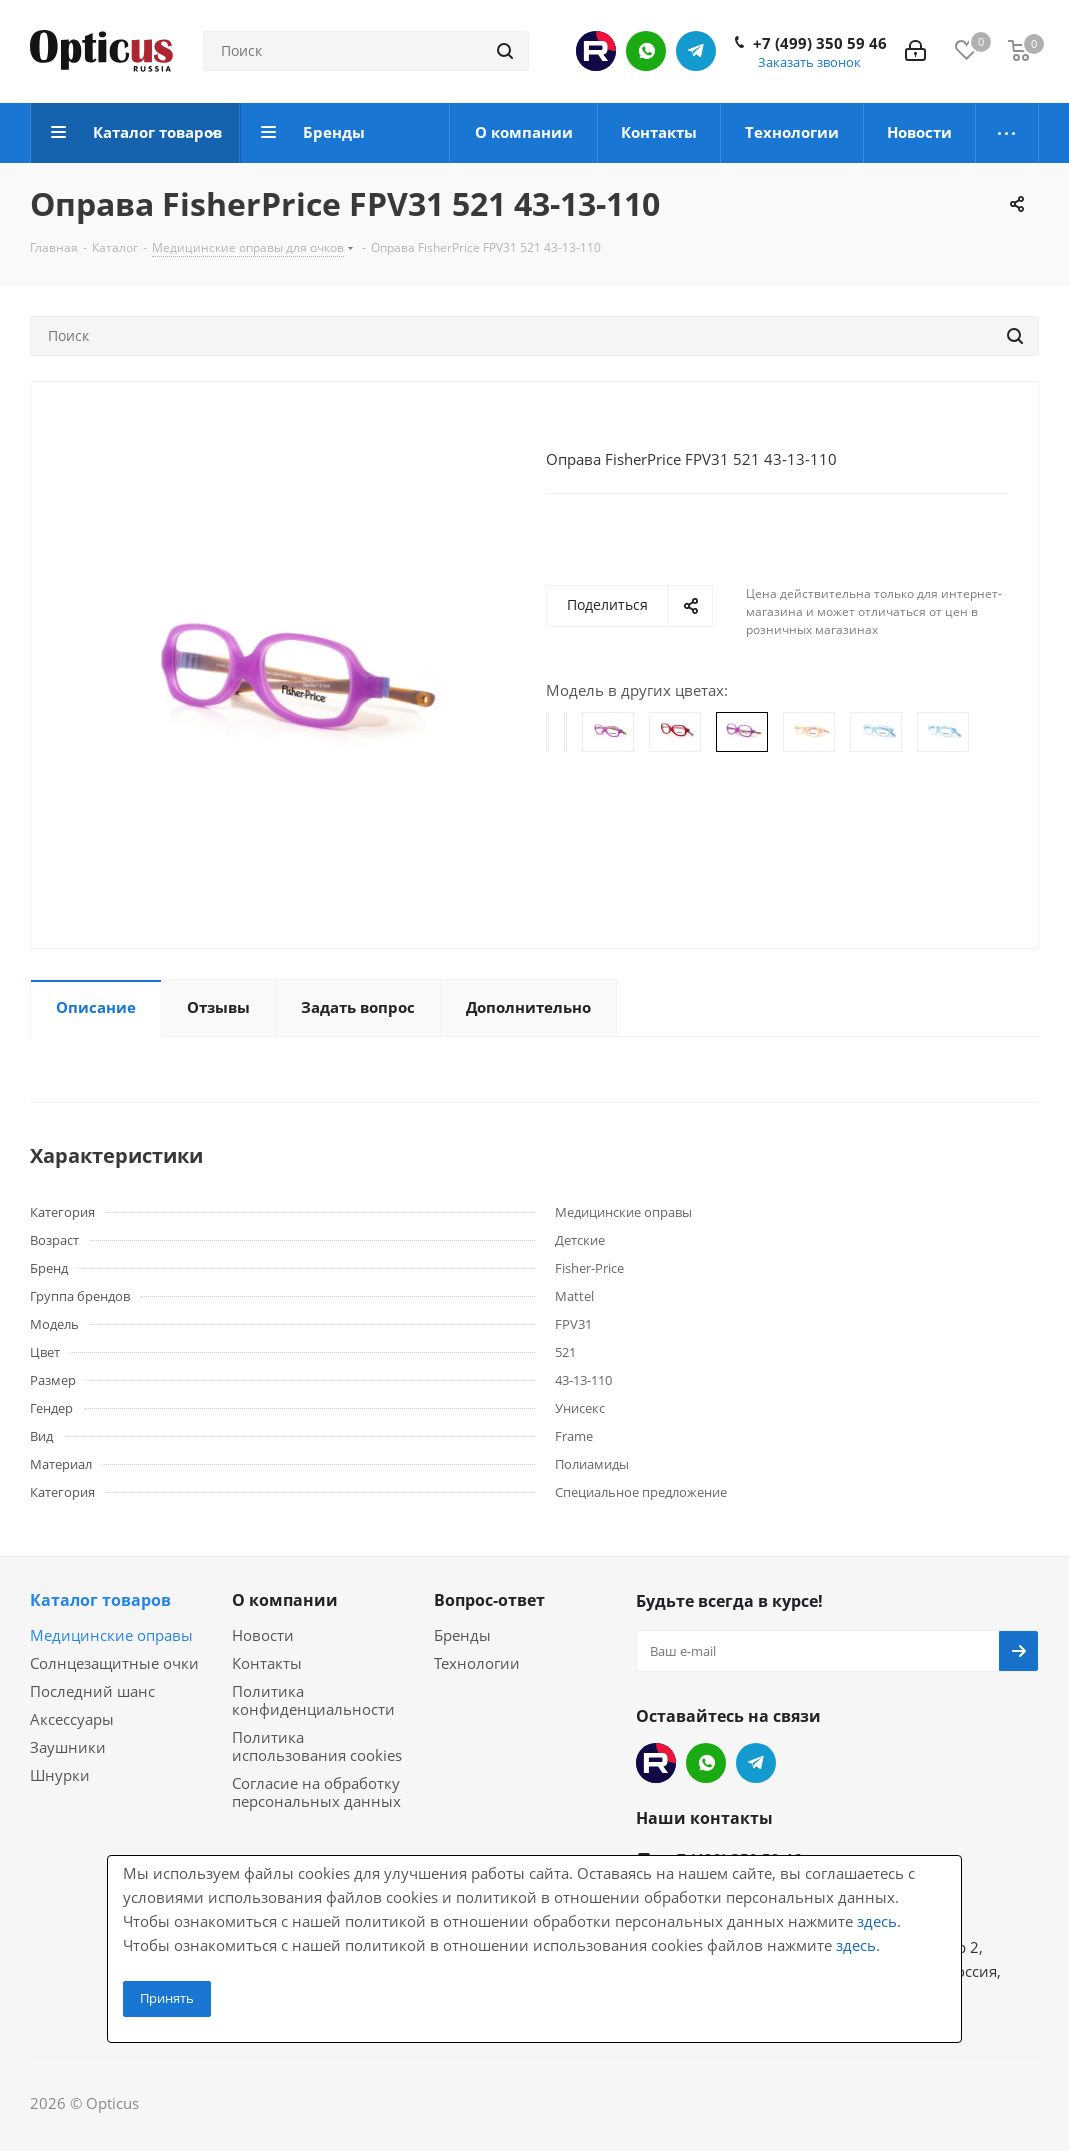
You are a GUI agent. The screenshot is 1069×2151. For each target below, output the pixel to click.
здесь (877, 1921)
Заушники (68, 1747)
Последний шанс (92, 1691)
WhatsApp (646, 51)
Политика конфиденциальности (313, 1700)
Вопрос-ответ (489, 1600)
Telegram (696, 51)
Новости (263, 1635)
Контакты (267, 1663)
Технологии (477, 1663)
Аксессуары (72, 1719)
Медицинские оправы (111, 1635)
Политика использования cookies (317, 1746)
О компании (285, 1600)
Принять (167, 1998)
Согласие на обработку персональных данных (316, 1792)
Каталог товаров (100, 1600)
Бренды (462, 1635)
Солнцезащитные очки (114, 1663)
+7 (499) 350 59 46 (820, 43)
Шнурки (60, 1775)
